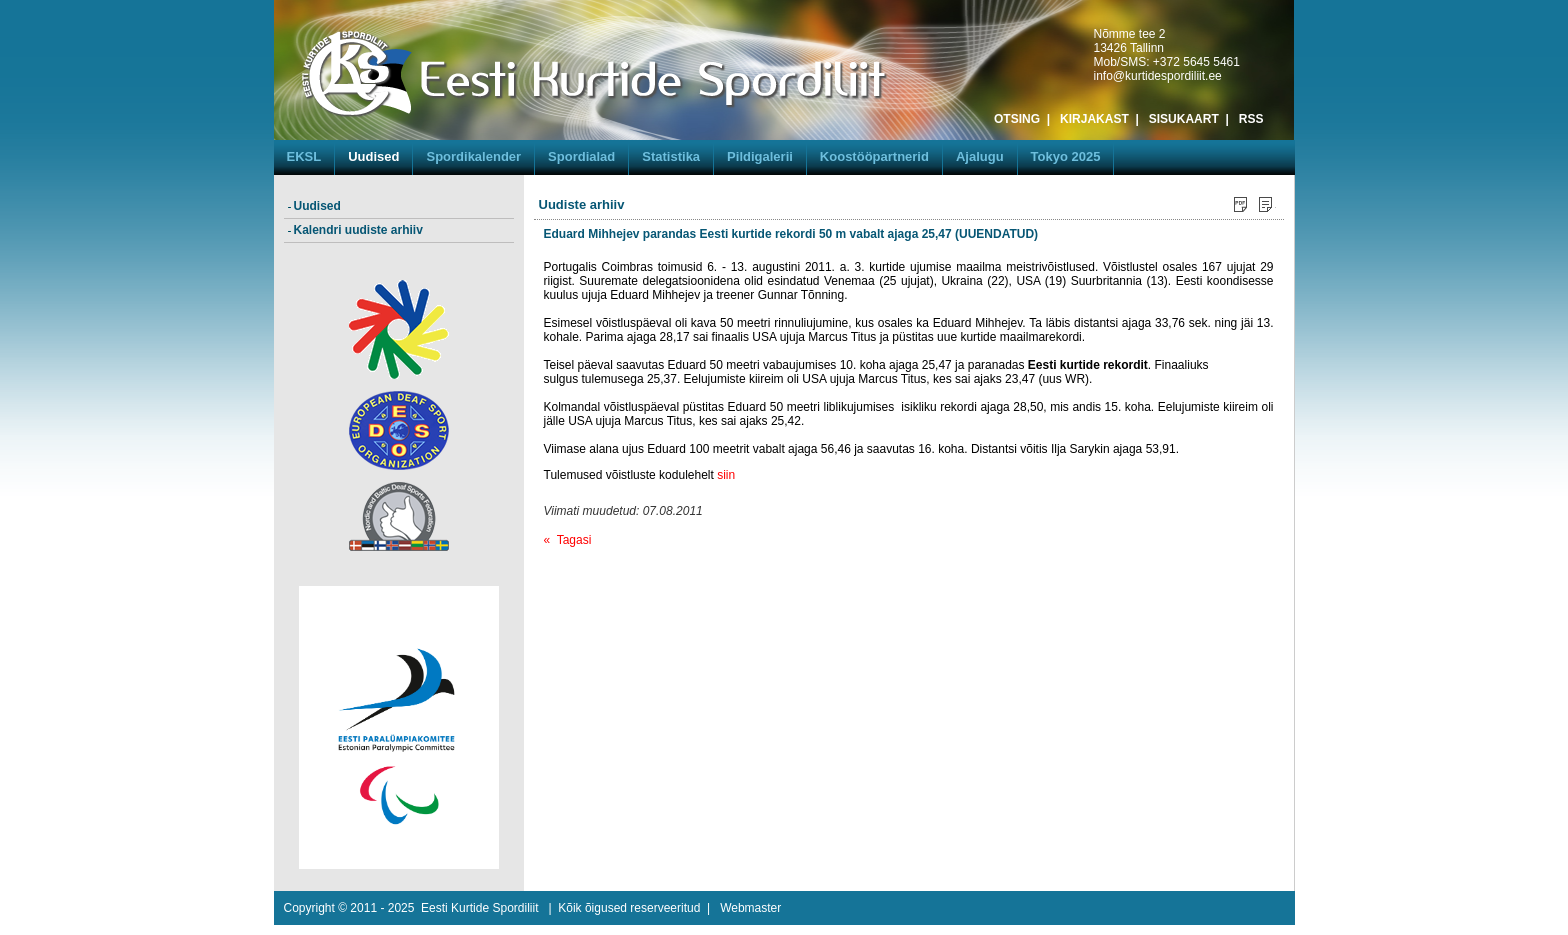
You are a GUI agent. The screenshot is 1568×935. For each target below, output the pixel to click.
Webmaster (750, 908)
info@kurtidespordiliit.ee (1158, 76)
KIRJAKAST (1094, 119)
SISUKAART (1184, 119)
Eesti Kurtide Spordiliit (479, 908)
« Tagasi (568, 540)
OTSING (1017, 119)
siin (726, 475)
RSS (1251, 119)
